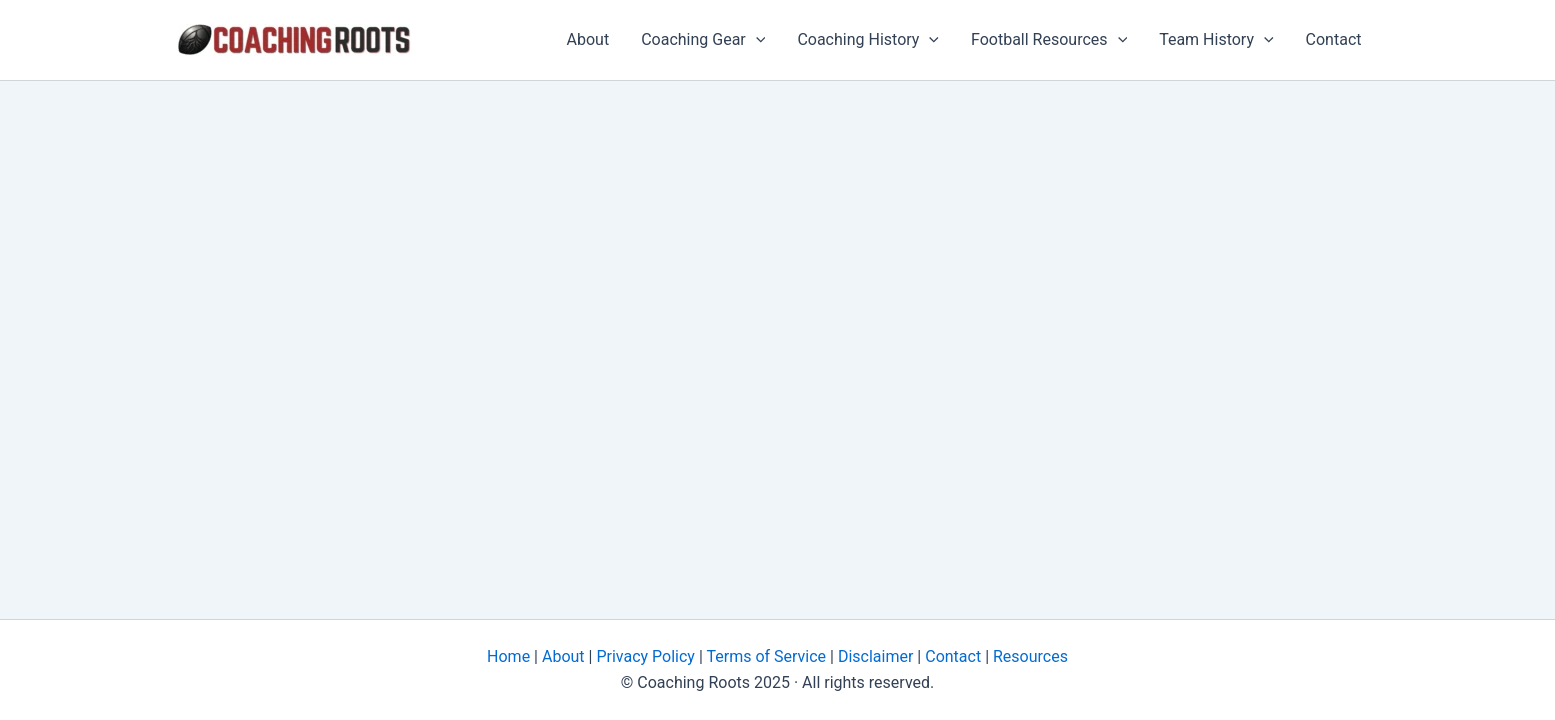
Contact (1334, 39)
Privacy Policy (643, 656)
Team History (1216, 40)
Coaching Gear (703, 40)
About (588, 39)
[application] (756, 40)
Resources (1028, 656)
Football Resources (1049, 40)
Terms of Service (764, 656)
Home (508, 656)
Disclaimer (873, 656)
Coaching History (868, 40)
